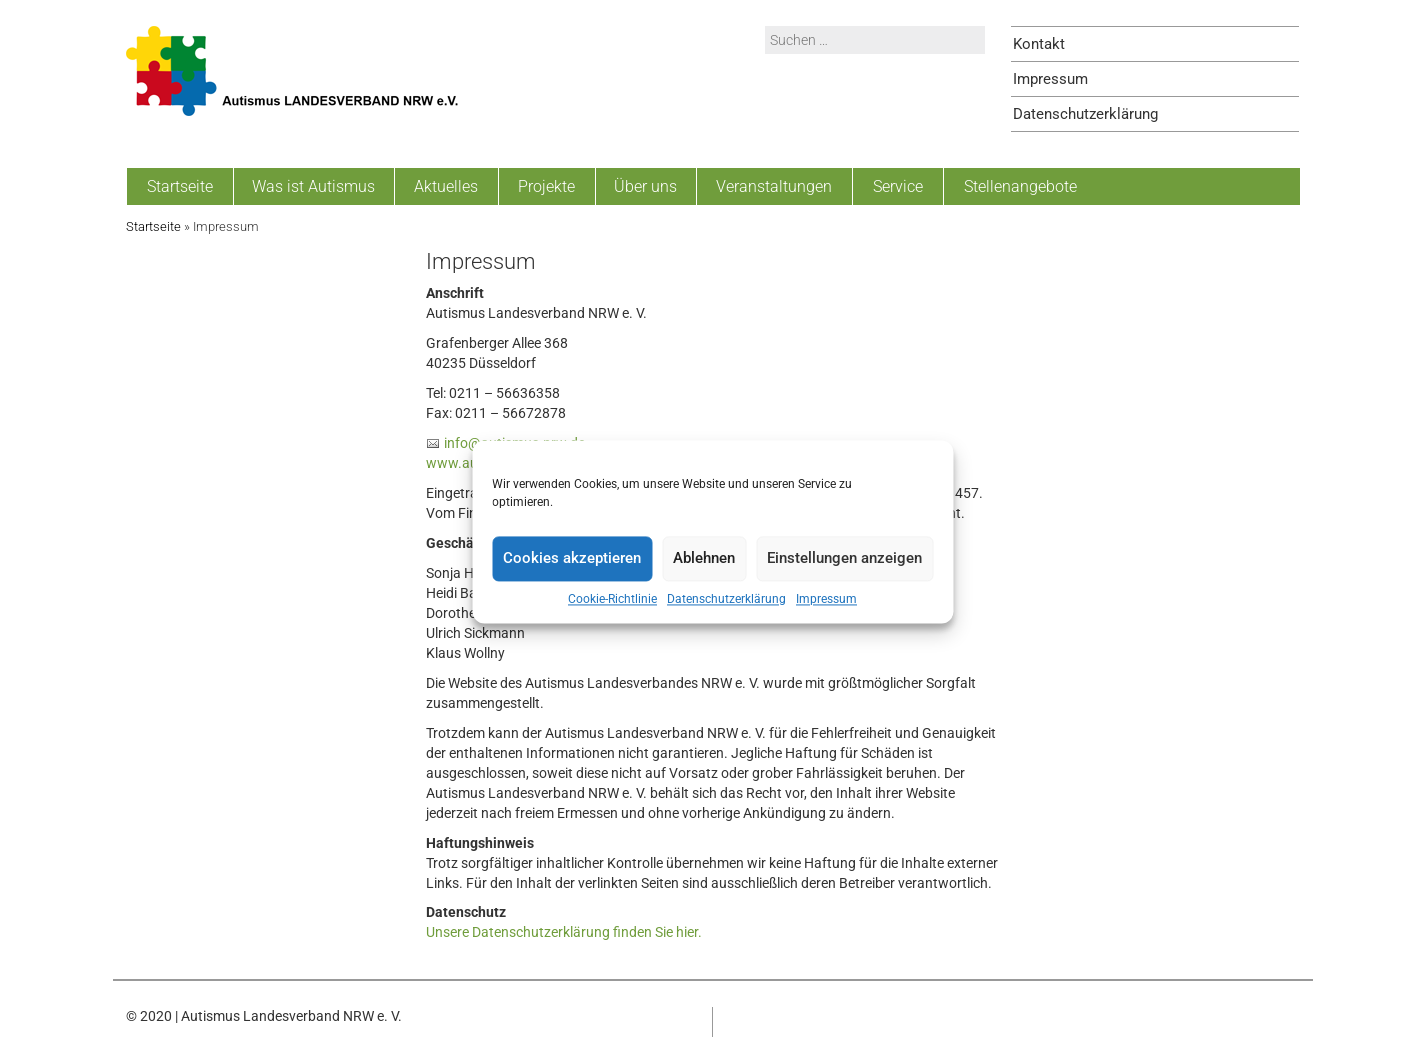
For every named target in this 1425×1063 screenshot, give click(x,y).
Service (898, 186)
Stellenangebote (1020, 186)
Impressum (826, 599)
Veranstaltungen (774, 186)
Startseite (180, 186)
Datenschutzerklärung (726, 599)
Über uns (645, 186)
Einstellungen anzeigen (844, 558)
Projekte (546, 186)
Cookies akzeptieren (572, 558)
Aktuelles (446, 186)
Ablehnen (704, 558)
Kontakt (1039, 44)
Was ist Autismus (313, 186)
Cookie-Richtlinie (612, 599)
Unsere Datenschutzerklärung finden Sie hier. (564, 932)
